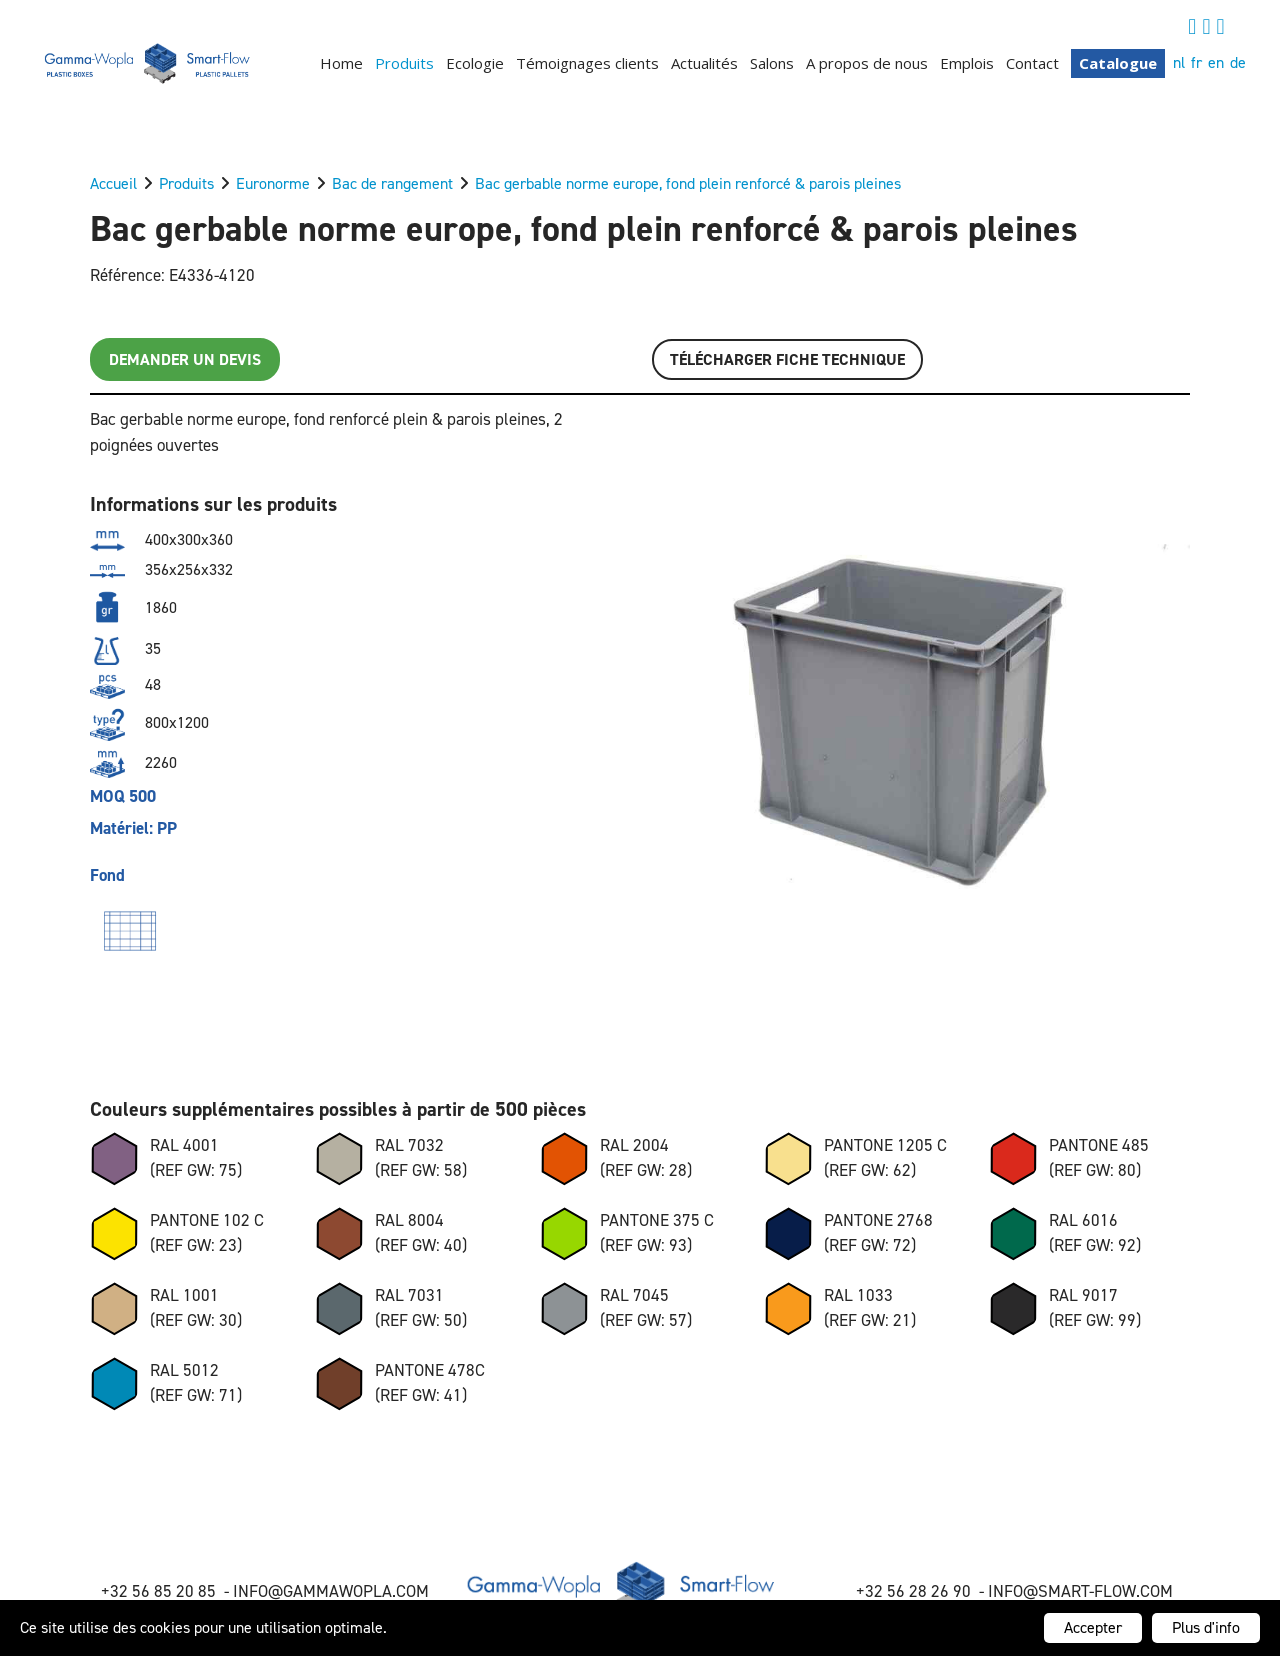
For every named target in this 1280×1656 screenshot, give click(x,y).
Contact (1032, 63)
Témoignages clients (587, 63)
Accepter (1093, 1627)
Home (341, 63)
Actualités (704, 63)
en (1216, 62)
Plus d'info (1206, 1627)
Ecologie (475, 63)
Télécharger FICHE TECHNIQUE (787, 359)
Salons (772, 63)
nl (1179, 62)
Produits (404, 63)
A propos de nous (867, 63)
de (1238, 62)
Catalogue (1118, 63)
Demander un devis (185, 359)
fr (1196, 62)
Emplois (967, 63)
